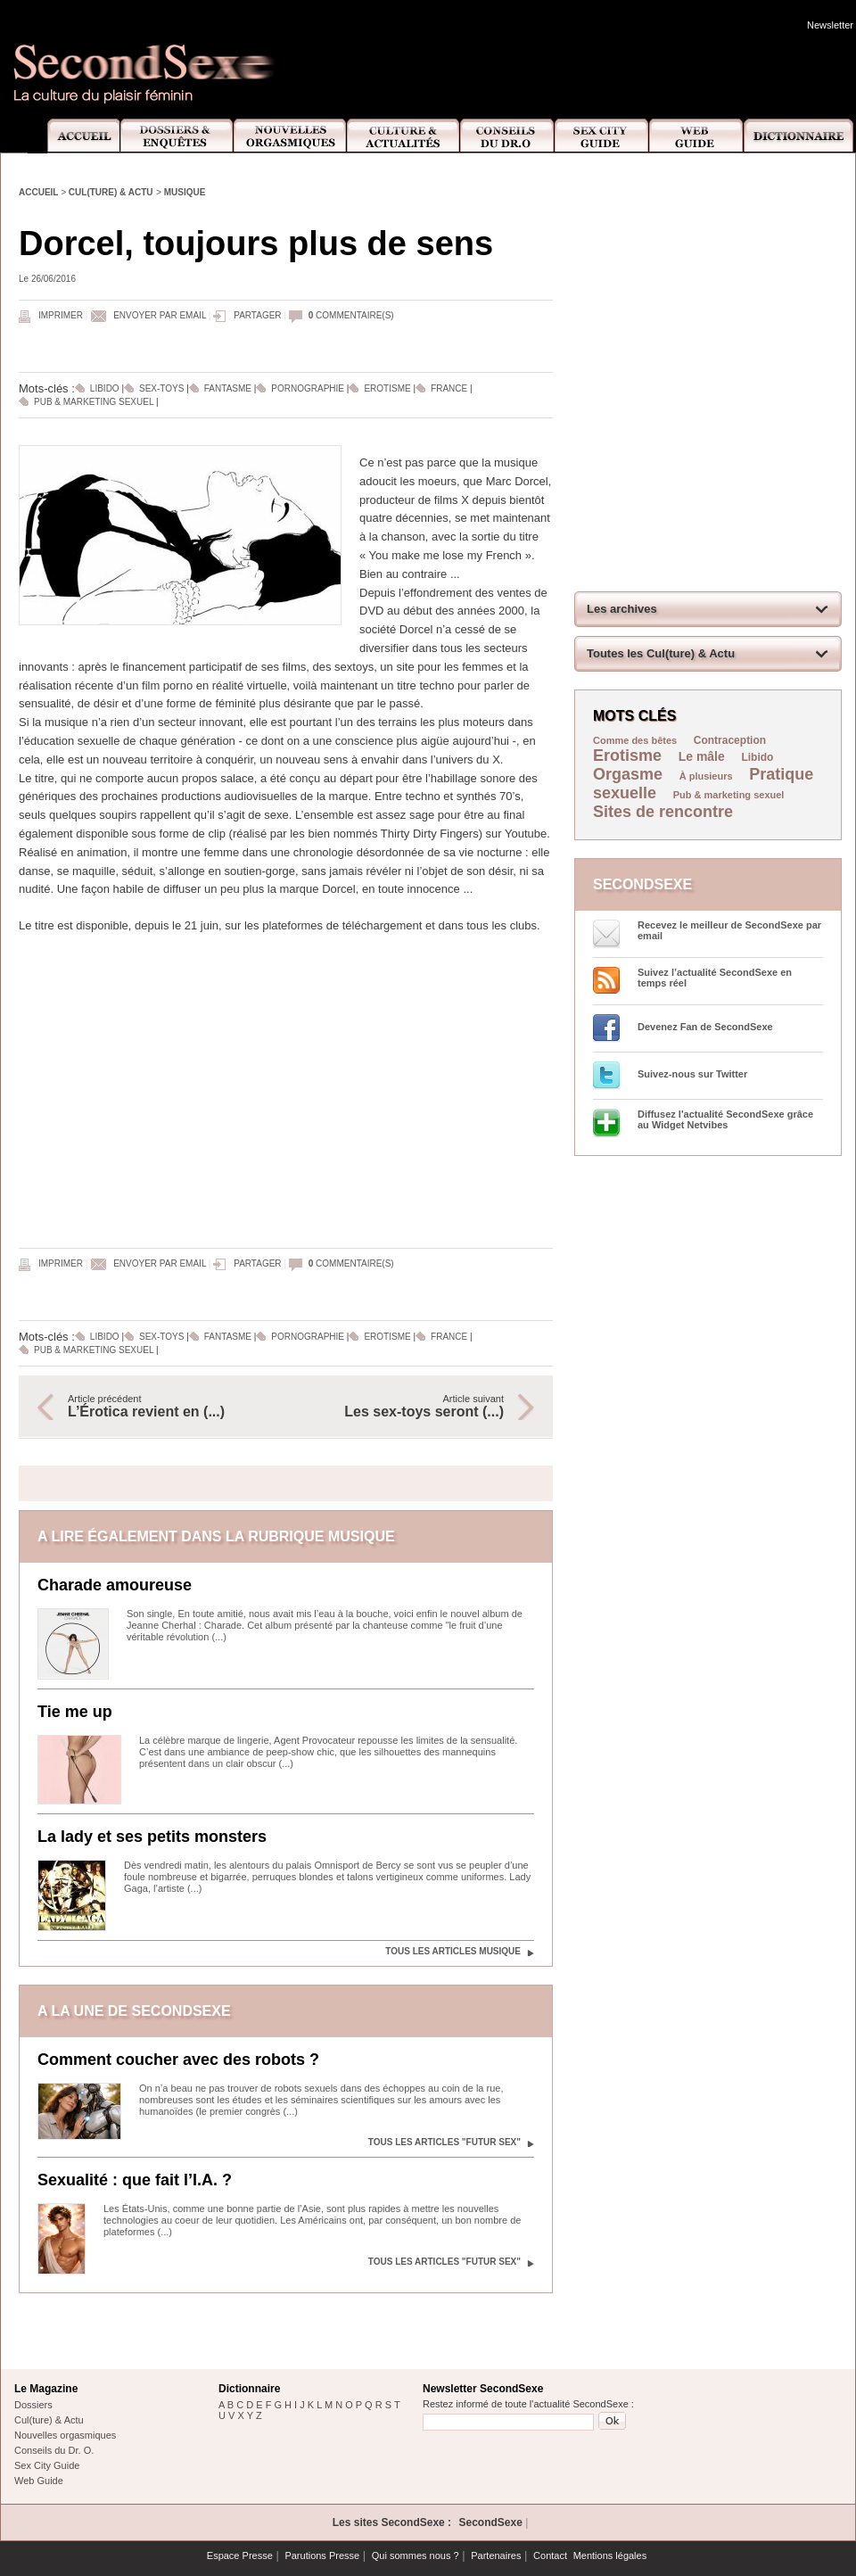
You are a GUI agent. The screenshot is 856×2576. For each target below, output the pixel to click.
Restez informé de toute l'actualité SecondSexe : (528, 2403)
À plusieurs (706, 776)
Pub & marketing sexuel (93, 402)
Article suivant (404, 1406)
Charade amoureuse (114, 1585)
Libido (104, 388)
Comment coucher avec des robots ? (178, 2059)
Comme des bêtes (635, 740)
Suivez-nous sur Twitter (692, 1074)
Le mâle (702, 756)
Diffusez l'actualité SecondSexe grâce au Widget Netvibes (725, 1119)
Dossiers (33, 2404)
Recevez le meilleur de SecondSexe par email (729, 930)
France (450, 388)
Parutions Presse (321, 2555)
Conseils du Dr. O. (54, 2450)
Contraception (730, 740)
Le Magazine (46, 2388)
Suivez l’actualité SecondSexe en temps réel (715, 977)
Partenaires (496, 2555)
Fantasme (227, 388)
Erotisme (387, 388)
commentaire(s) (351, 315)
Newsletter (830, 25)
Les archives (622, 608)
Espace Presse (240, 2555)
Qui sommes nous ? (415, 2555)
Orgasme (628, 774)
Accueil (73, 136)
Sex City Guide (602, 136)
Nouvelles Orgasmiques (290, 136)
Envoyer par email (159, 315)
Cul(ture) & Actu (111, 192)
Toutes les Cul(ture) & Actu (661, 653)
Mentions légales (610, 2555)
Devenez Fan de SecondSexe (705, 1026)
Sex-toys (161, 388)
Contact (550, 2555)
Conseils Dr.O (507, 136)
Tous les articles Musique (453, 1951)
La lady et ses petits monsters (152, 1836)
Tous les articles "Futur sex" (444, 2142)
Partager (257, 315)
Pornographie (307, 388)
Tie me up (74, 1712)
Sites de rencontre (663, 812)
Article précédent (168, 1406)
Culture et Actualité (404, 136)
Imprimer (60, 315)
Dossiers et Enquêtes (176, 136)
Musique (185, 192)
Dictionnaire (800, 136)
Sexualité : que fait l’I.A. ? (134, 2180)
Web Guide (696, 136)
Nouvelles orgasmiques (65, 2435)
